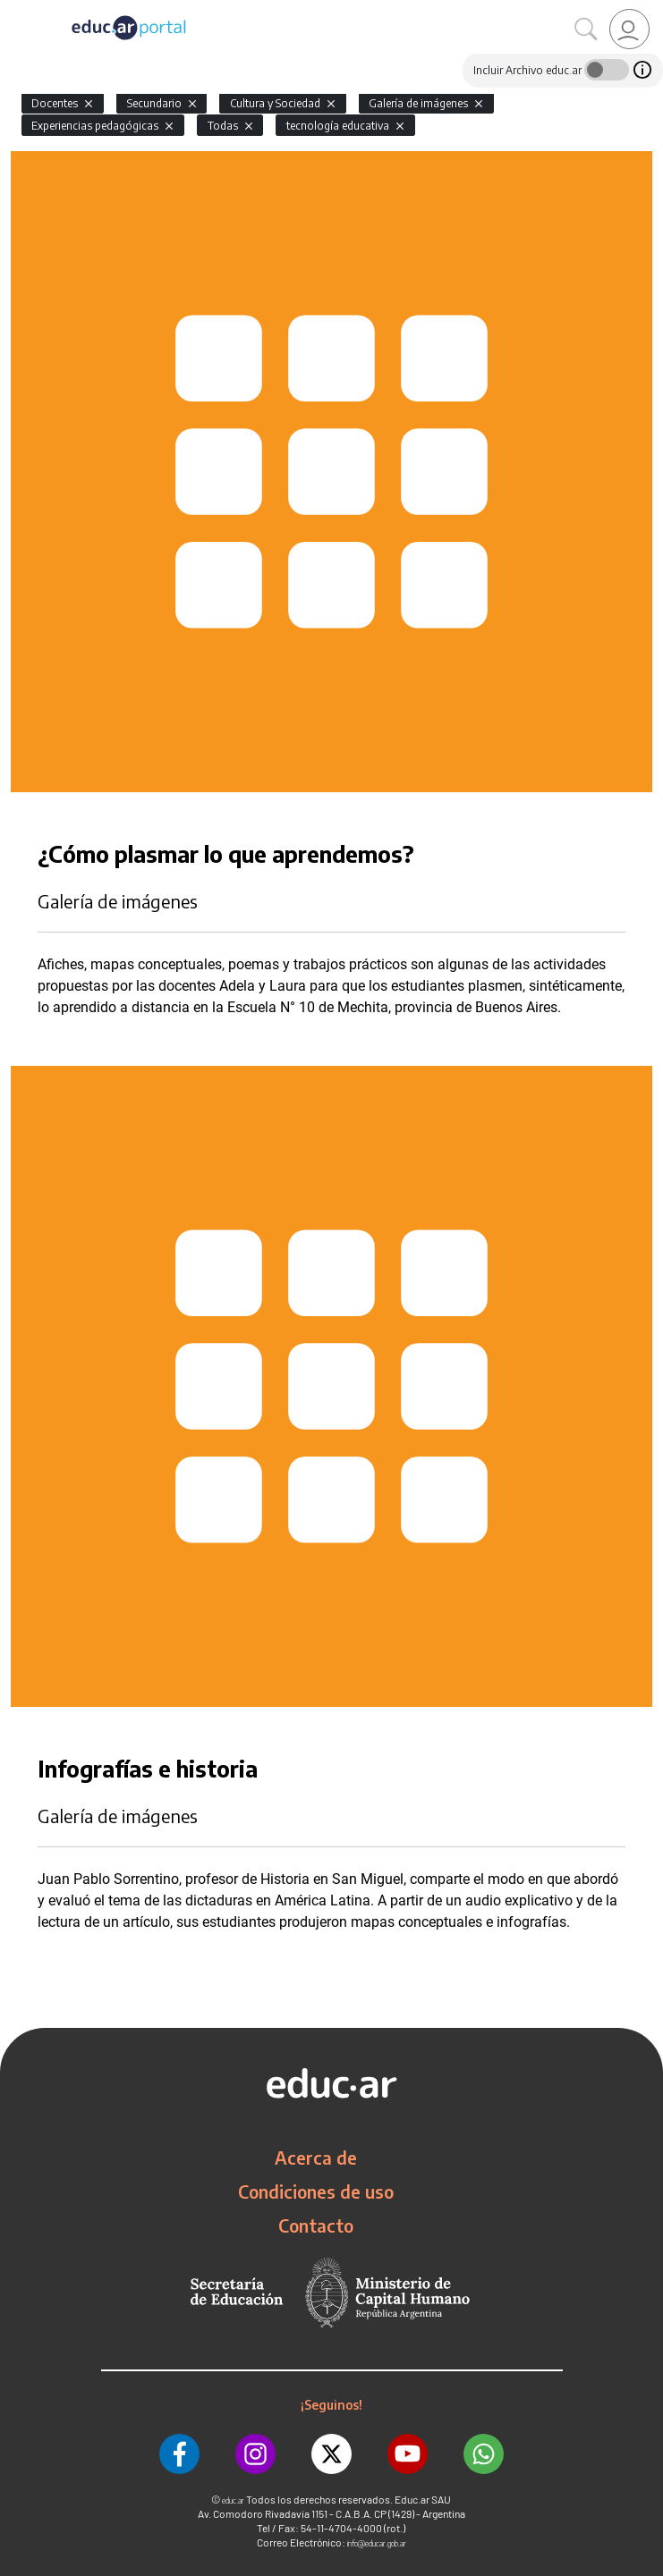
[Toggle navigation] (16, 9)
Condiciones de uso (316, 2191)
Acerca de (316, 2157)
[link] (629, 29)
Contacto (315, 2225)
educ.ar (233, 2500)
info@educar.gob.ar (376, 2543)
